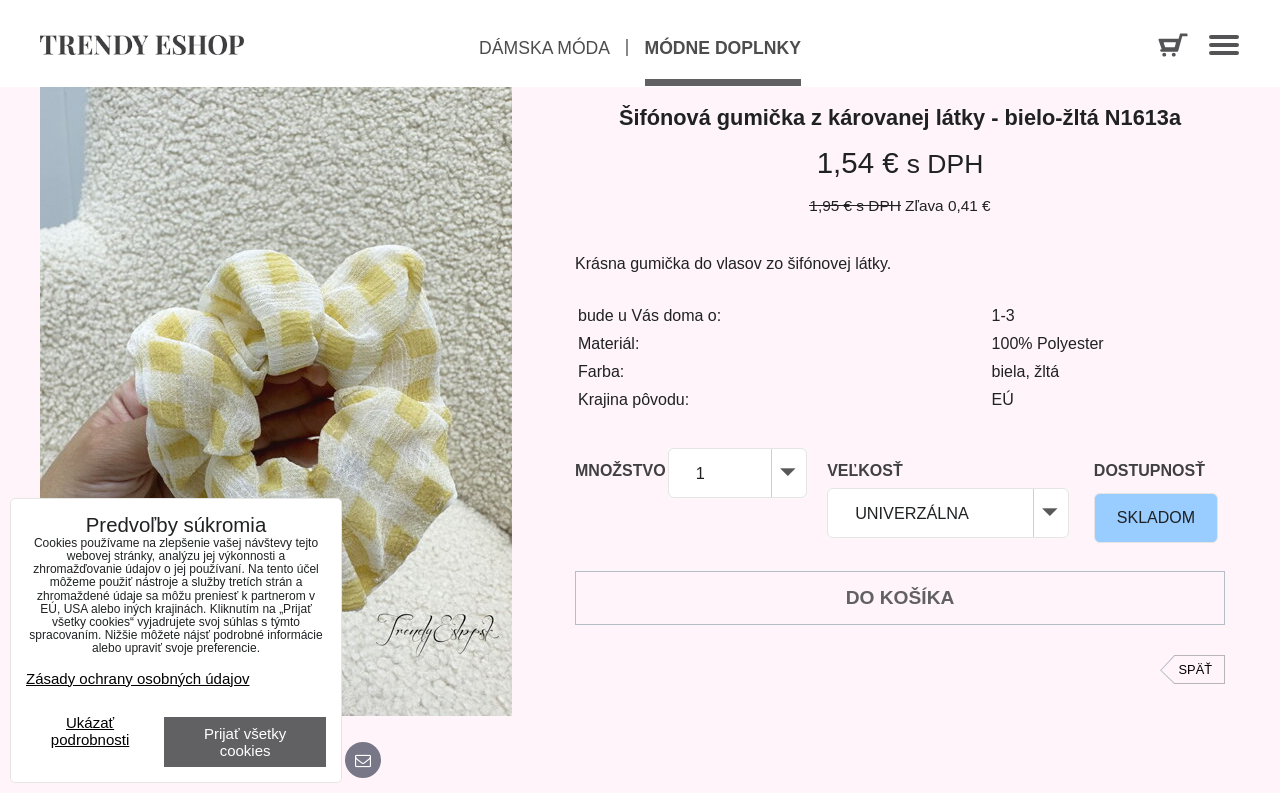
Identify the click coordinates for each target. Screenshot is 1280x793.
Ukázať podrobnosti (90, 731)
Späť (1195, 669)
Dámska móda (544, 48)
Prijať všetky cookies (245, 742)
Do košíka (900, 597)
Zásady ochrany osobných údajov (137, 678)
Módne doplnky (723, 48)
